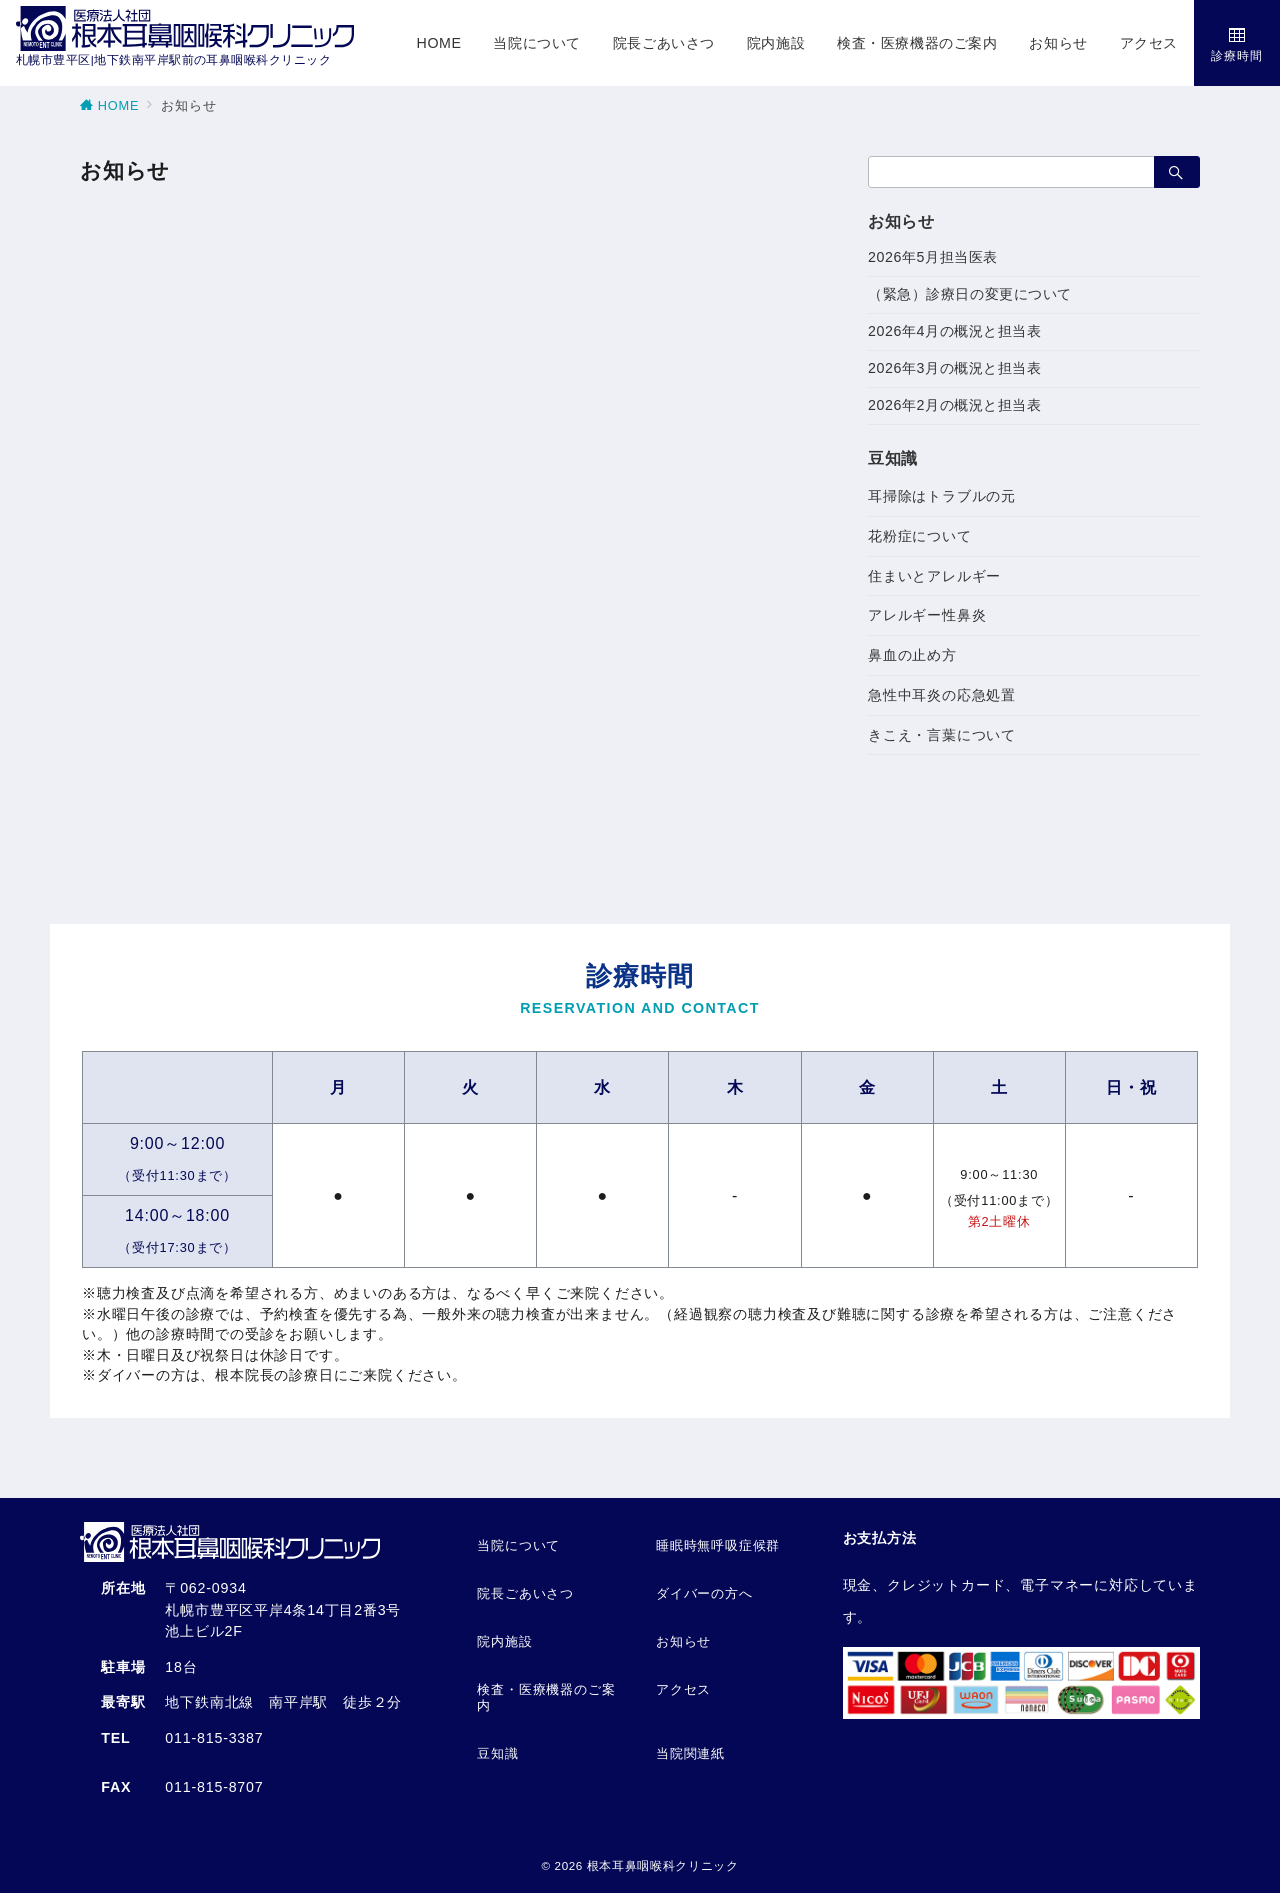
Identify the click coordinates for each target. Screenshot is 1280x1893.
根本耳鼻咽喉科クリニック (663, 1865)
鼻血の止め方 (912, 655)
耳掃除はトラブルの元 (942, 496)
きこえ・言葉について (942, 735)
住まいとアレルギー (934, 576)
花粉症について (920, 536)
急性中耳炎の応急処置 (942, 695)
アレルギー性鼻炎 (927, 615)
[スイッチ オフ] (1237, 43)
